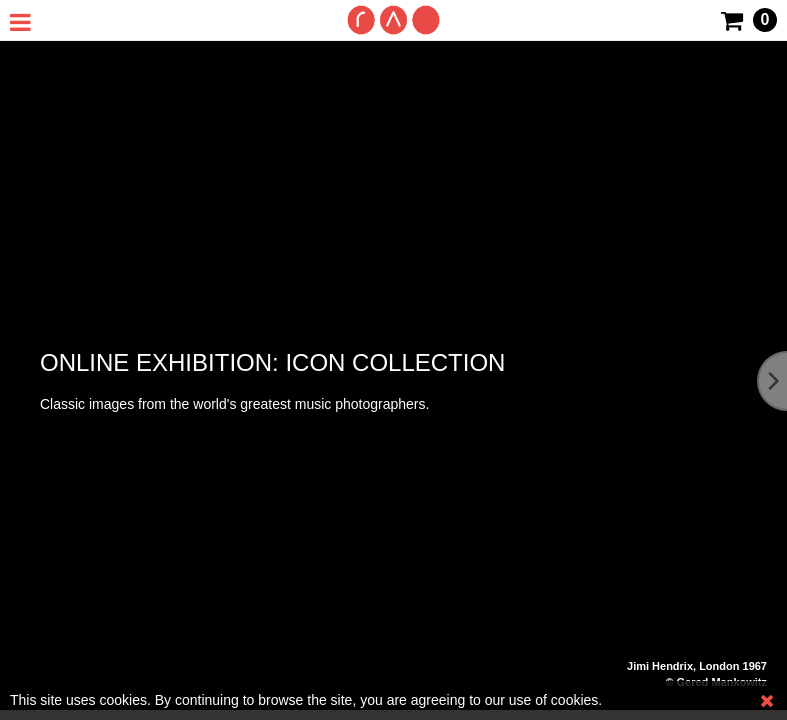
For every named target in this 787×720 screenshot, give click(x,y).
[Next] (772, 381)
